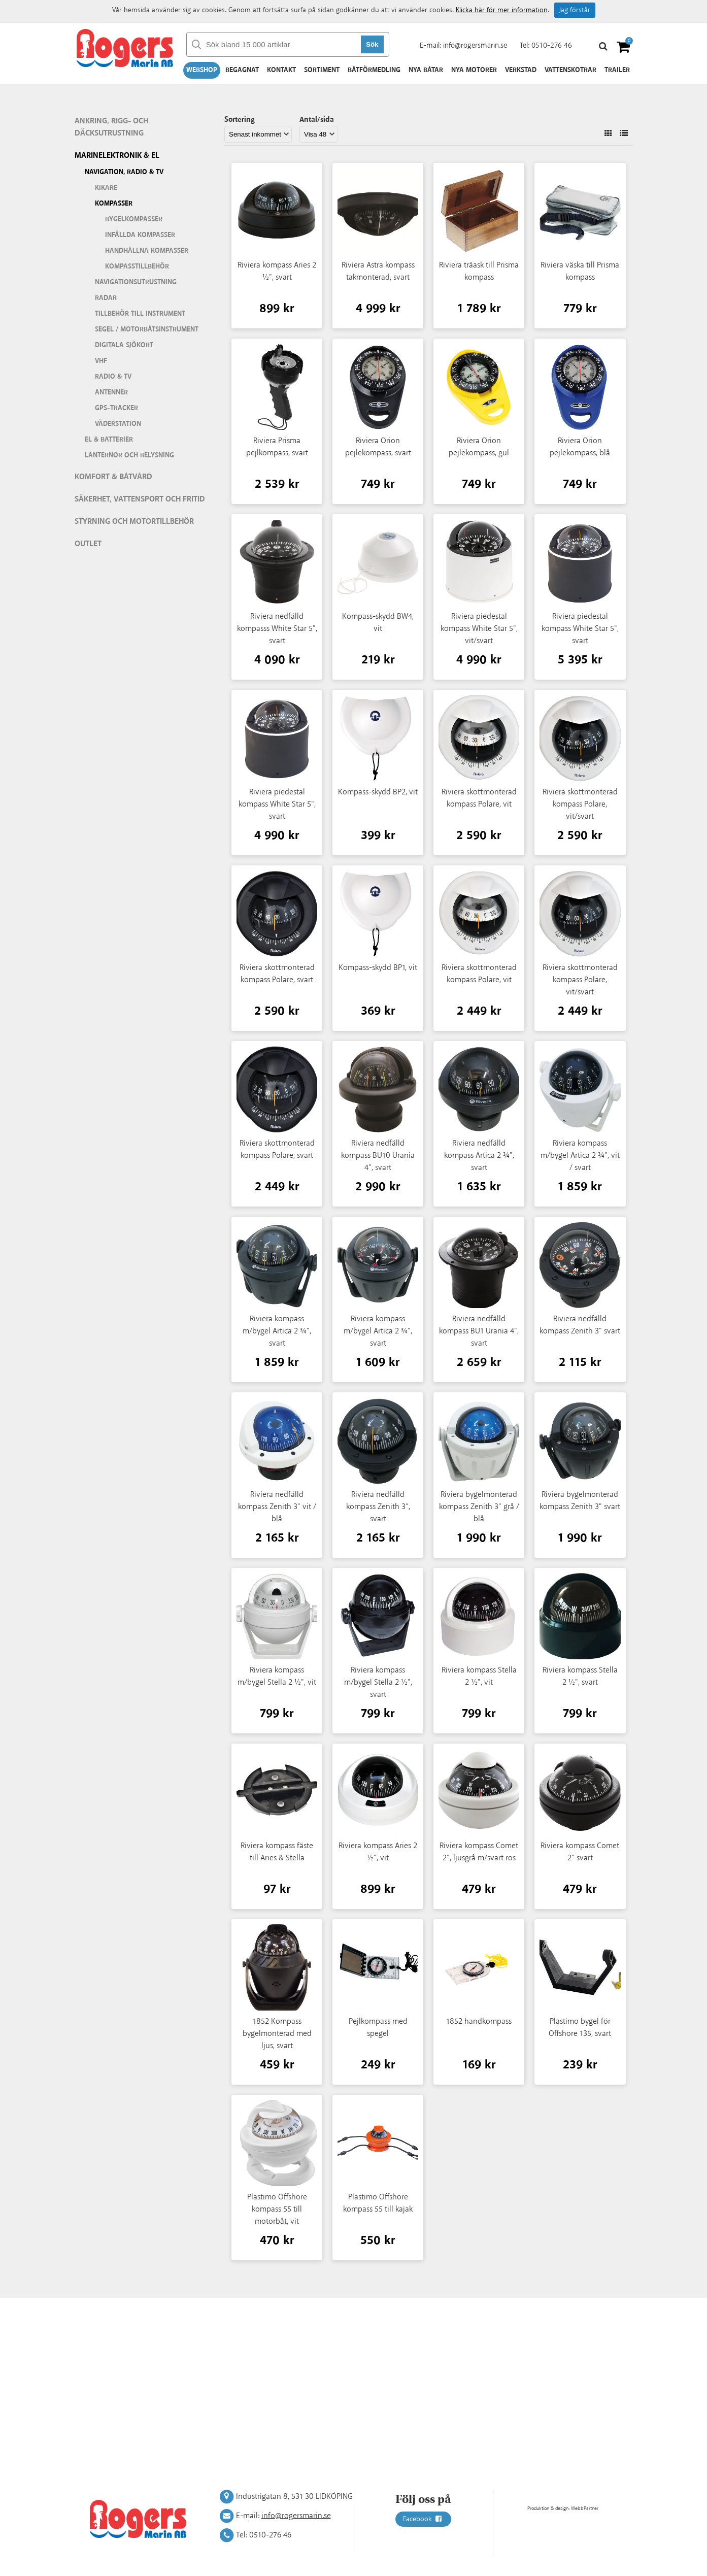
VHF (101, 361)
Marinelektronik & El (117, 155)
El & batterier (109, 439)
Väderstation (118, 424)
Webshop (201, 70)
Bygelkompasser (133, 219)
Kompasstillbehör (137, 266)
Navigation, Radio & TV (124, 172)
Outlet (88, 544)
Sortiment (322, 70)
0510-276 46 (551, 45)
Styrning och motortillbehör (134, 521)
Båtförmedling (374, 70)
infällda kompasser (140, 235)
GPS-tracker (116, 408)
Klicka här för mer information (502, 10)
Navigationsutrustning (136, 282)
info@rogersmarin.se (475, 45)
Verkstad (520, 70)
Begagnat (242, 70)
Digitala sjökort (124, 345)
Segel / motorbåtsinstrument (146, 329)
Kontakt (281, 70)
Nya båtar (426, 70)
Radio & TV (113, 377)
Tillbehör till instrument (140, 314)
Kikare (106, 188)
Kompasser (113, 203)
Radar (106, 298)
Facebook (423, 2519)
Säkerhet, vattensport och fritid (140, 499)
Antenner (111, 392)
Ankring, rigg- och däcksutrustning (111, 127)
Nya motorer (474, 70)
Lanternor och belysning (129, 455)
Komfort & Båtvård (113, 477)
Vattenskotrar (570, 70)
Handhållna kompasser (146, 251)
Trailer (617, 70)
